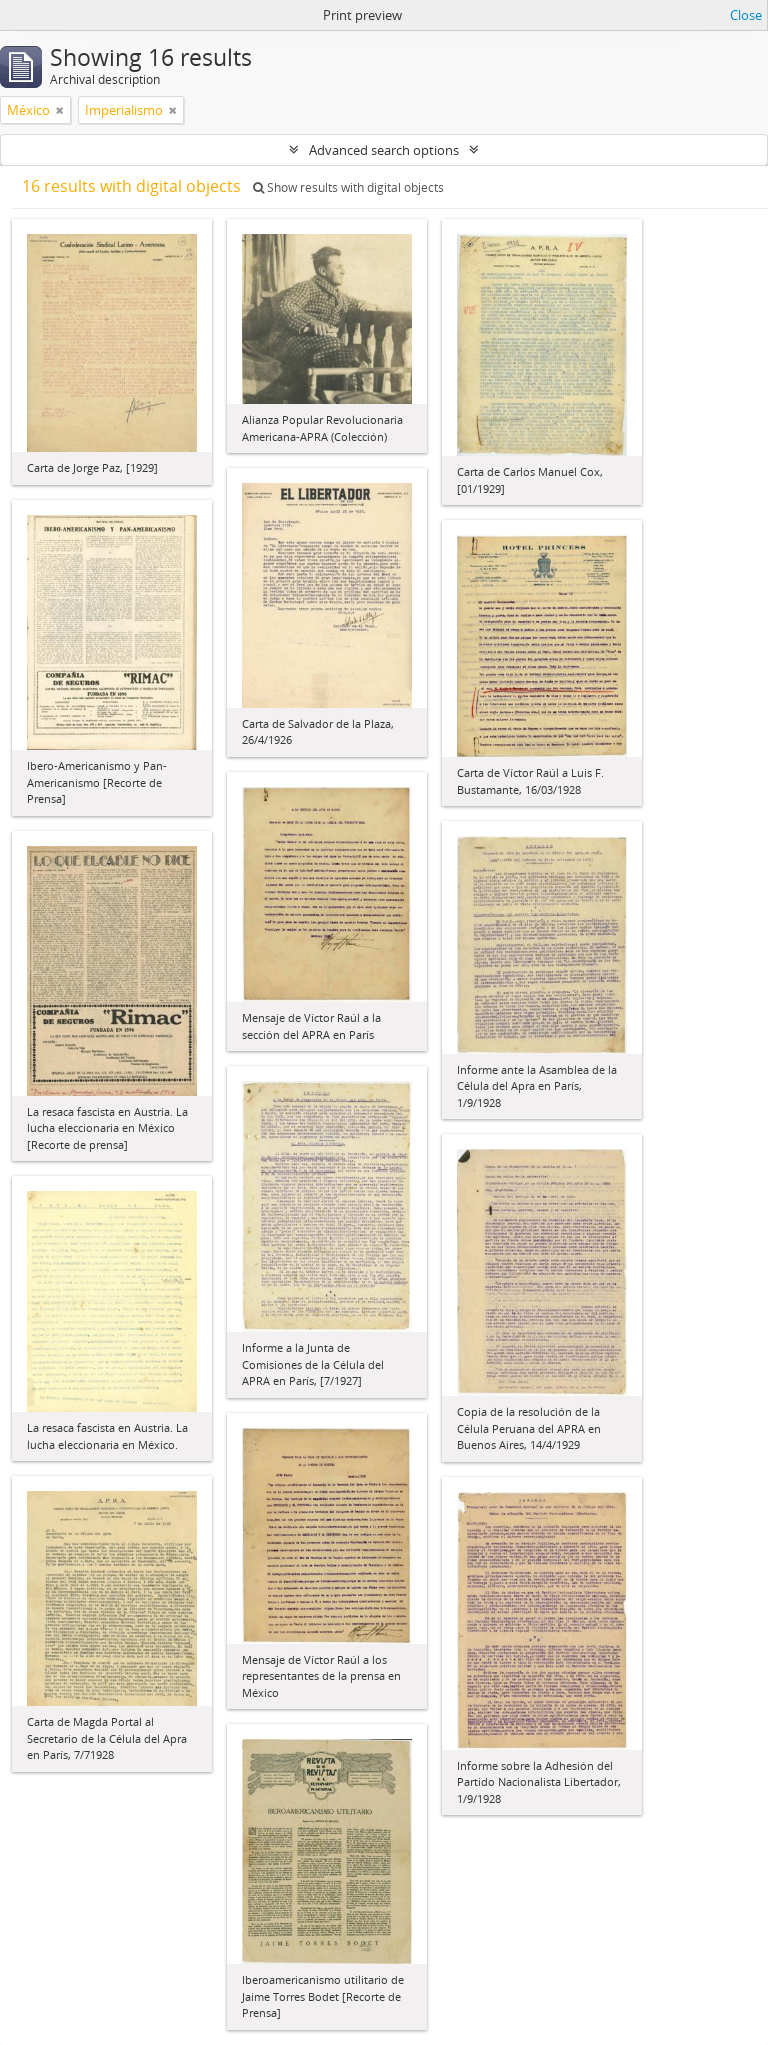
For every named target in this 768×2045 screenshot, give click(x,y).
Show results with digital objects (348, 187)
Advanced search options (384, 150)
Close (746, 15)
